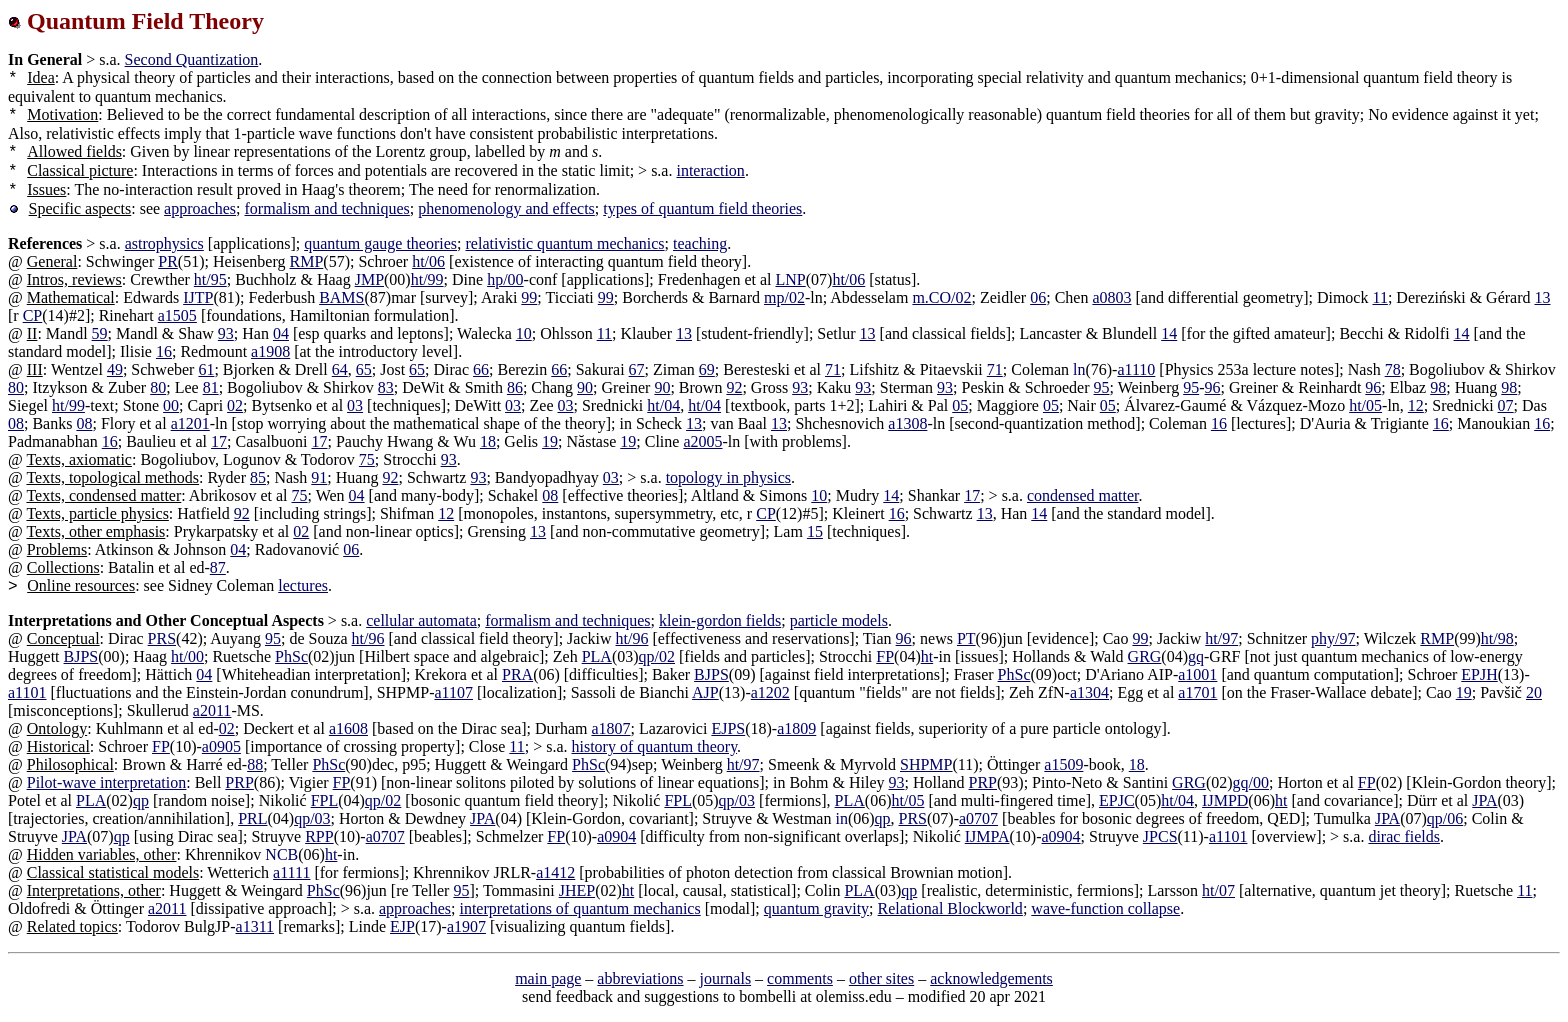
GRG (1145, 656)
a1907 (466, 926)
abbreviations (640, 978)
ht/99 (427, 279)
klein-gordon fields (720, 620)
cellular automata (421, 620)
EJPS (728, 728)
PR (168, 261)
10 (524, 333)
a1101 (27, 692)
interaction (710, 170)
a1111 (291, 872)
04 (281, 333)
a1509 (1063, 764)
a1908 (270, 351)
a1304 (1089, 692)
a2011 (212, 710)
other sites (881, 978)
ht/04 (663, 405)
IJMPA (987, 836)
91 (319, 477)
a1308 (907, 423)
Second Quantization (192, 59)
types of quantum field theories (702, 208)
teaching (700, 243)
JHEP (577, 890)
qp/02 (657, 656)
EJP (402, 926)
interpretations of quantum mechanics (579, 908)
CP (33, 315)
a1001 (1197, 674)
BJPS (81, 656)
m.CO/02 (941, 297)
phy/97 (1333, 638)
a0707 (978, 818)
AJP (705, 692)
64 (340, 369)
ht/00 (187, 656)
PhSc (291, 656)
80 (16, 387)
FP (885, 656)
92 (734, 387)
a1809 (796, 728)
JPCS (1160, 836)
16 (164, 351)
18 (488, 441)
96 (1213, 387)
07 (1506, 405)
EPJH (1479, 674)
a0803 (1111, 297)
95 (1102, 387)
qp (141, 800)
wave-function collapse (1105, 908)
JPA (1484, 800)
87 (218, 567)
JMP (369, 279)
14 (1169, 333)
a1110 (1136, 369)
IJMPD (1225, 800)
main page (548, 978)
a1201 (190, 423)
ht (927, 656)
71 (833, 369)
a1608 (348, 728)
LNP (790, 279)
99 (529, 297)
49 (115, 369)
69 (707, 369)
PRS (162, 638)
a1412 (555, 872)
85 (258, 477)
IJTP (198, 297)
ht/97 (1221, 638)
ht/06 (428, 261)
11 (1379, 297)
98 (1438, 387)
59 (100, 333)
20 (1534, 692)
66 (481, 369)
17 (219, 441)
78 (1393, 369)
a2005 (702, 441)
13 (1542, 297)
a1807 (610, 728)
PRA (517, 674)
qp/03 (737, 800)
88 (255, 764)
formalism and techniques (327, 208)
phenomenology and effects (506, 208)
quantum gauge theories (380, 243)
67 (637, 369)
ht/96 (368, 638)
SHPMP (926, 764)
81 (211, 387)
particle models (839, 620)
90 (585, 387)
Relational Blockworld (950, 908)
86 (515, 387)
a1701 (1197, 692)
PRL (252, 818)
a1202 (770, 692)
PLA (597, 656)
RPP (319, 836)
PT (966, 638)
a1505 (177, 315)
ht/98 (1497, 638)
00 (171, 405)
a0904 (616, 836)
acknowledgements (991, 978)
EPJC (1117, 800)
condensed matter (1083, 495)
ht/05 (1365, 405)
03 (355, 405)
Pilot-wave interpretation (107, 782)
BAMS (341, 297)
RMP (307, 261)
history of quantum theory (655, 746)
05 (960, 405)
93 (226, 333)
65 (364, 369)
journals (726, 978)
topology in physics (728, 477)
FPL (325, 800)
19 (550, 441)
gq (1196, 656)
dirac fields (1404, 836)
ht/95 (210, 279)
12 (1416, 405)
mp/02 (784, 297)
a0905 (221, 746)
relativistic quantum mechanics (565, 243)
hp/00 (505, 279)
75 (367, 459)
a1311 (255, 926)
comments (800, 978)
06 (1038, 297)
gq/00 (1251, 782)
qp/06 (1445, 818)
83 (386, 387)
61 (206, 369)
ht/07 (1218, 890)
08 (16, 423)
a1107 (453, 692)
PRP (239, 782)
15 (815, 531)
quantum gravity (816, 908)
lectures (303, 585)
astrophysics (164, 243)
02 (235, 405)
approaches (200, 208)
